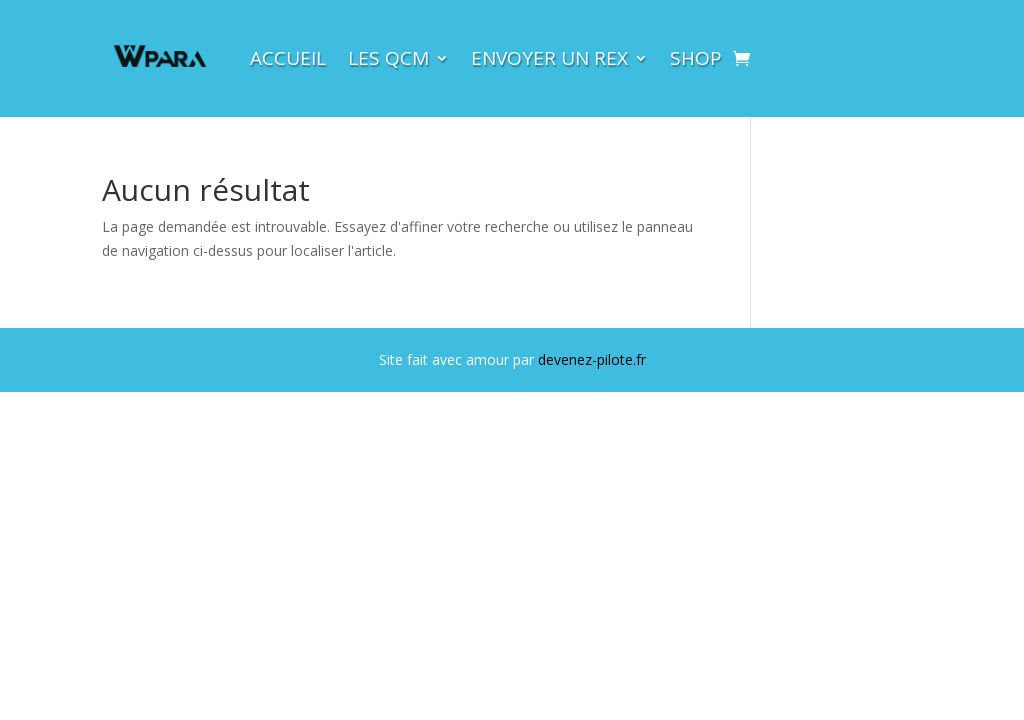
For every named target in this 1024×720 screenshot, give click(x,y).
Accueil (288, 58)
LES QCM (388, 58)
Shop (696, 58)
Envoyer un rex (549, 58)
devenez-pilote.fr (592, 359)
